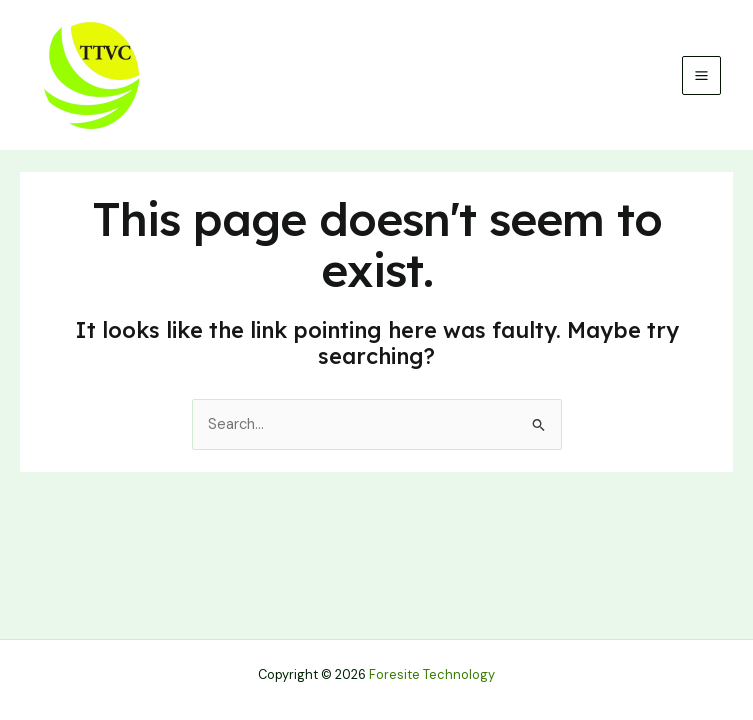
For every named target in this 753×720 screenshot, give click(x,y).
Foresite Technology (432, 674)
